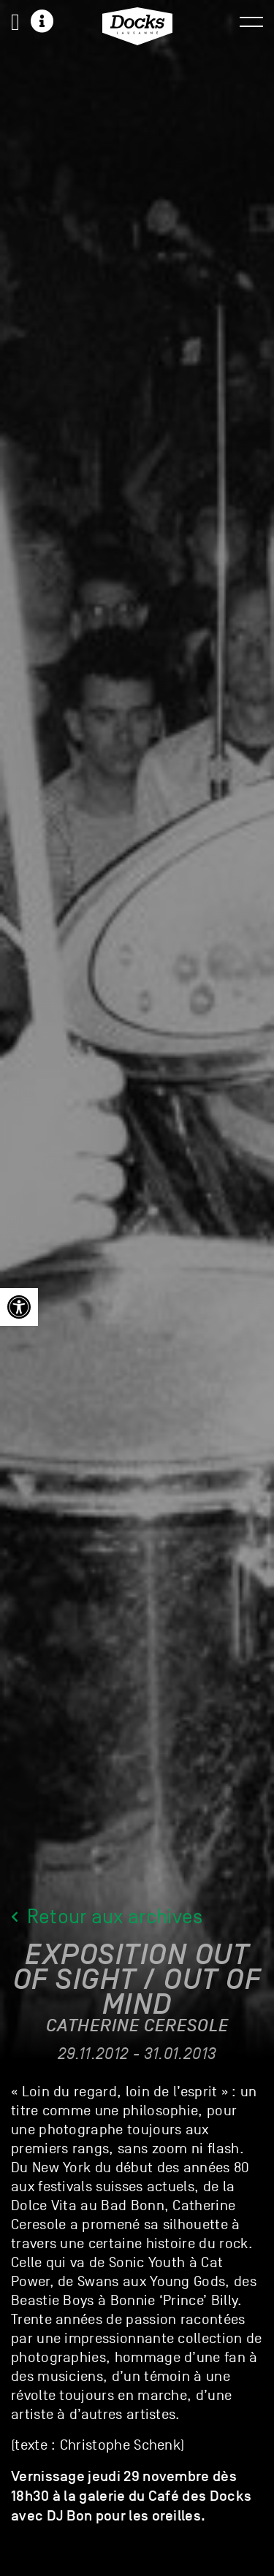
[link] (19, 1307)
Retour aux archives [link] (107, 1920)
